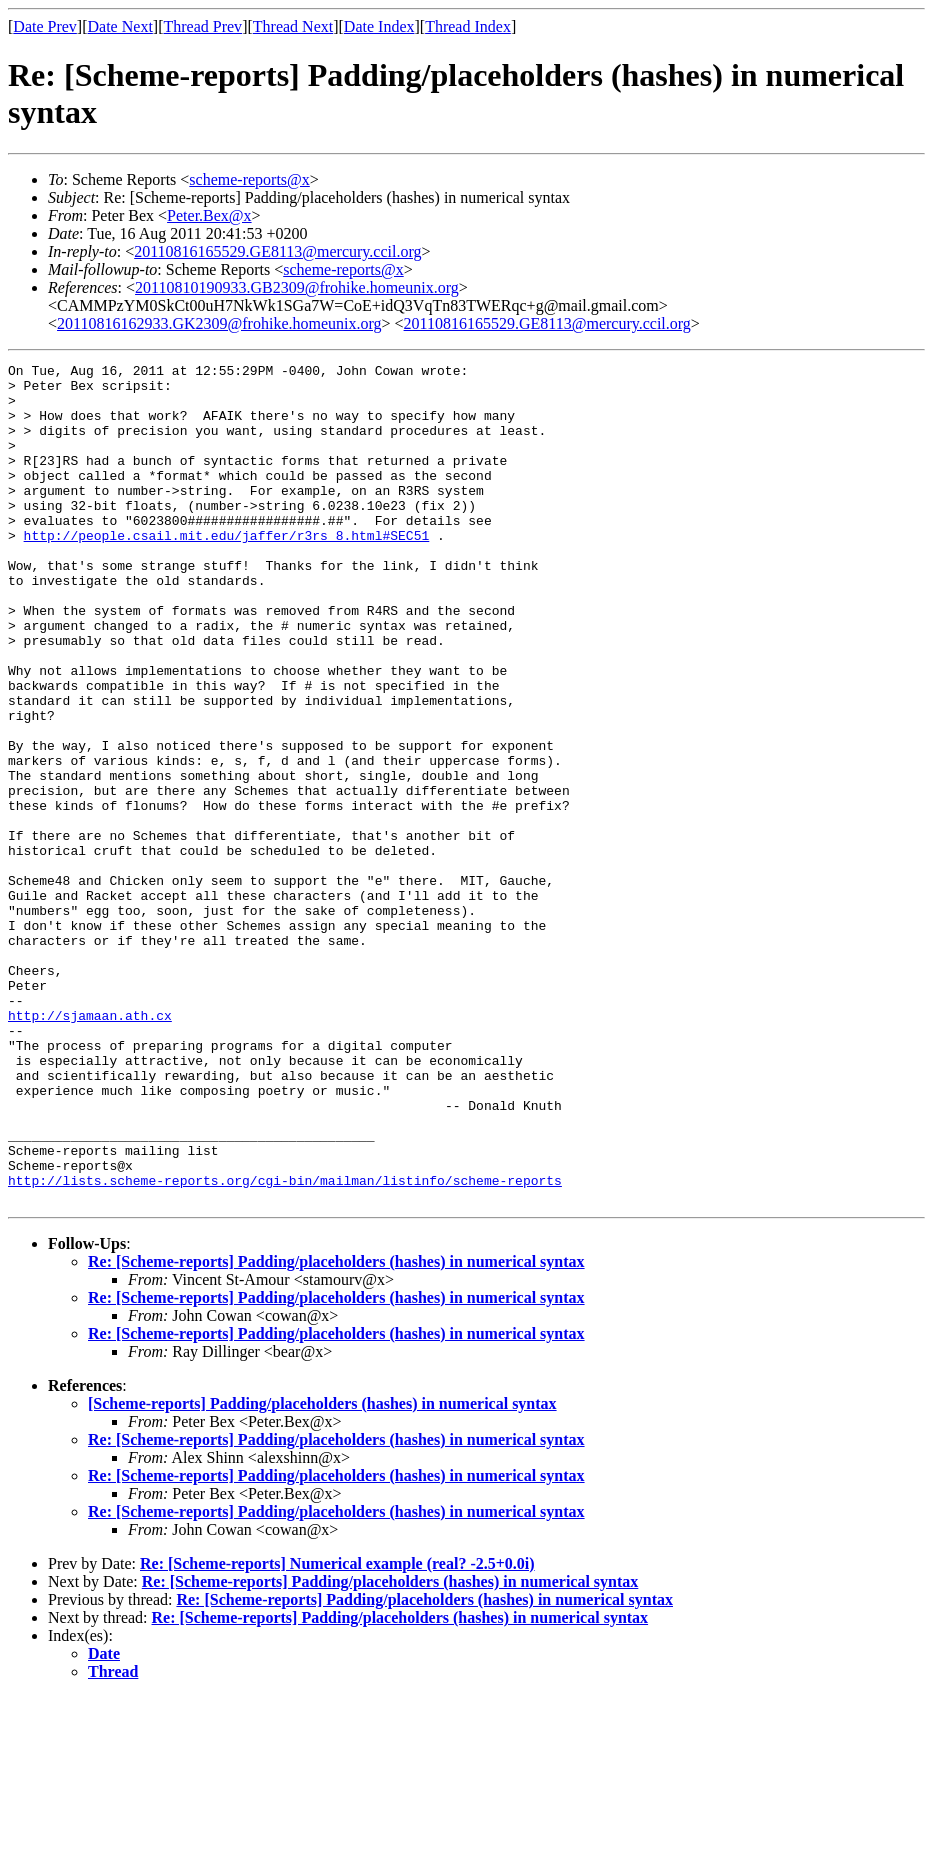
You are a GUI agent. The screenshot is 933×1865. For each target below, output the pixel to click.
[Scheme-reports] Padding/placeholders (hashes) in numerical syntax (322, 1571)
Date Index (379, 26)
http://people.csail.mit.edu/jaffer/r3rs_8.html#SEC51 (227, 571)
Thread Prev (202, 26)
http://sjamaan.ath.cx (90, 1147)
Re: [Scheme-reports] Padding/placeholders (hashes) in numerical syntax (336, 1429)
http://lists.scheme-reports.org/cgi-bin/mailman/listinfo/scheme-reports (285, 1345)
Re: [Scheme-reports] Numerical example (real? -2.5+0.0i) (337, 1731)
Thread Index (468, 26)
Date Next (120, 26)
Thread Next (293, 26)
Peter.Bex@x (209, 215)
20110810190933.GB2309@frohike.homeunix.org (297, 287)
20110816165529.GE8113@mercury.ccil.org (277, 251)
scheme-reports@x (249, 179)
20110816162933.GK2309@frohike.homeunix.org (219, 323)
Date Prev (45, 26)
